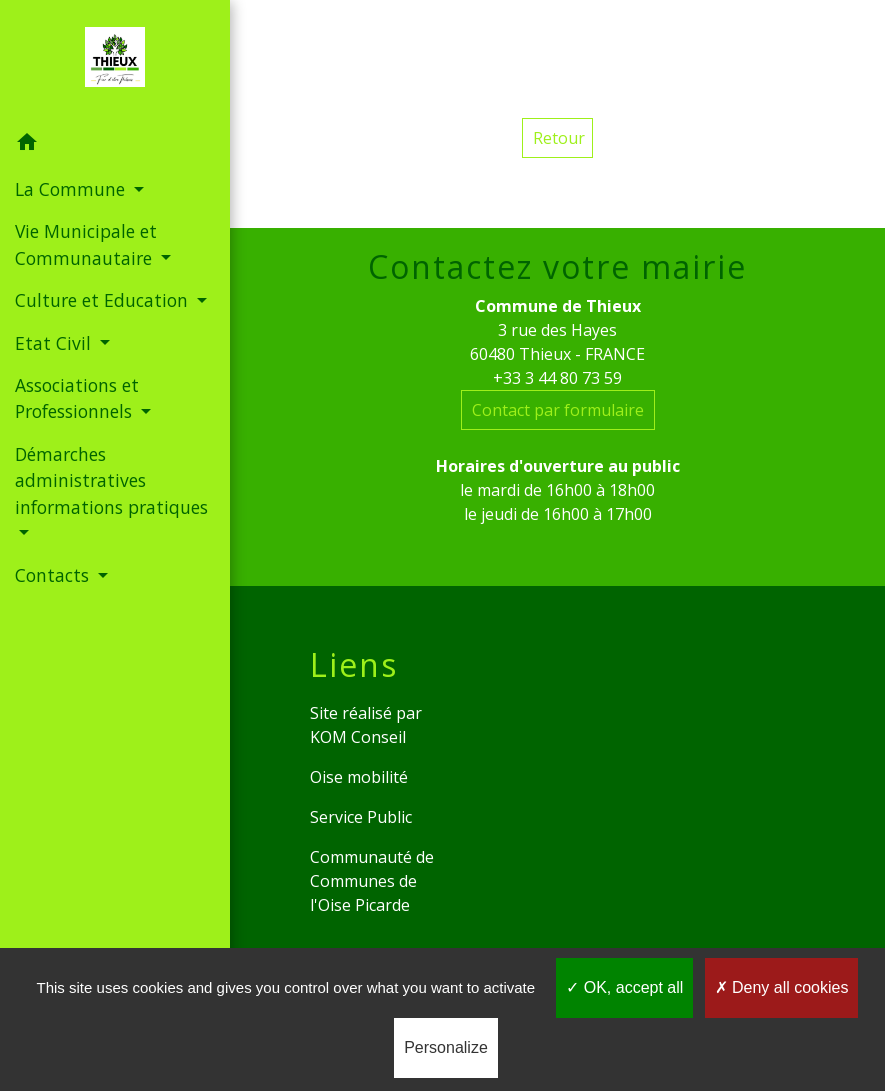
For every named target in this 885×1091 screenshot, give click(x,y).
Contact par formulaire (558, 410)
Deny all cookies (782, 987)
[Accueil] (115, 61)
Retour (559, 138)
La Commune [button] (72, 189)
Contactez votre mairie (557, 267)
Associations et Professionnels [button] (77, 398)
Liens (354, 665)
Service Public (361, 817)
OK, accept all (624, 987)
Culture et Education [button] (104, 300)
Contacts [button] (54, 575)
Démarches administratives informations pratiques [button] (111, 480)
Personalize (446, 1047)
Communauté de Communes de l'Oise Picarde (372, 881)
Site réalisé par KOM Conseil (366, 725)
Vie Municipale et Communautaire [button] (86, 244)
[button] (115, 145)
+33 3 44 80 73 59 (557, 378)
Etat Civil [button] (55, 343)
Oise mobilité (359, 777)
